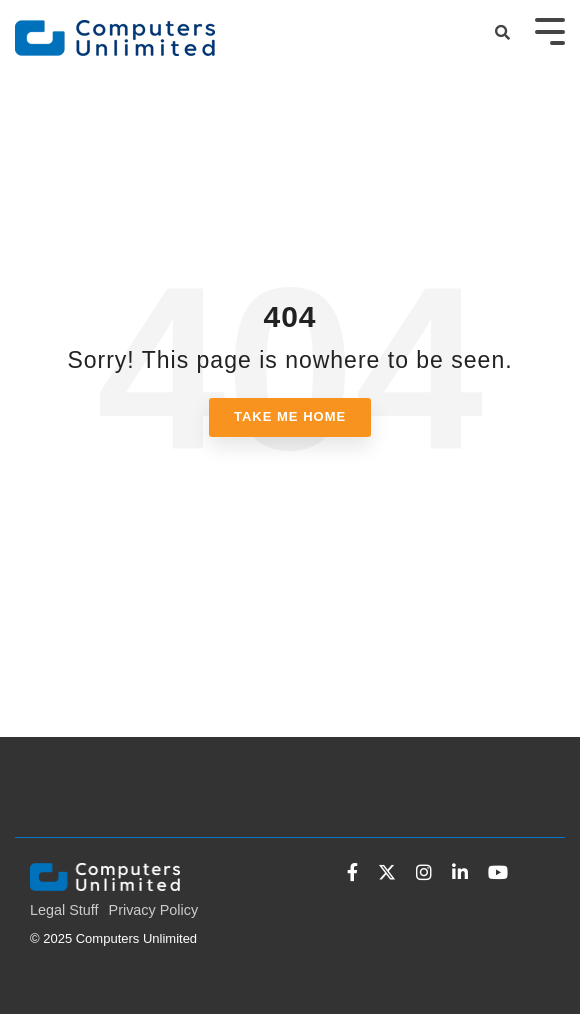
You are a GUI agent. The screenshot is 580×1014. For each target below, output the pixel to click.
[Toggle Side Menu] (550, 29)
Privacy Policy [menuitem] (154, 910)
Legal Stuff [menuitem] (64, 910)
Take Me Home (290, 416)
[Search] (502, 32)
